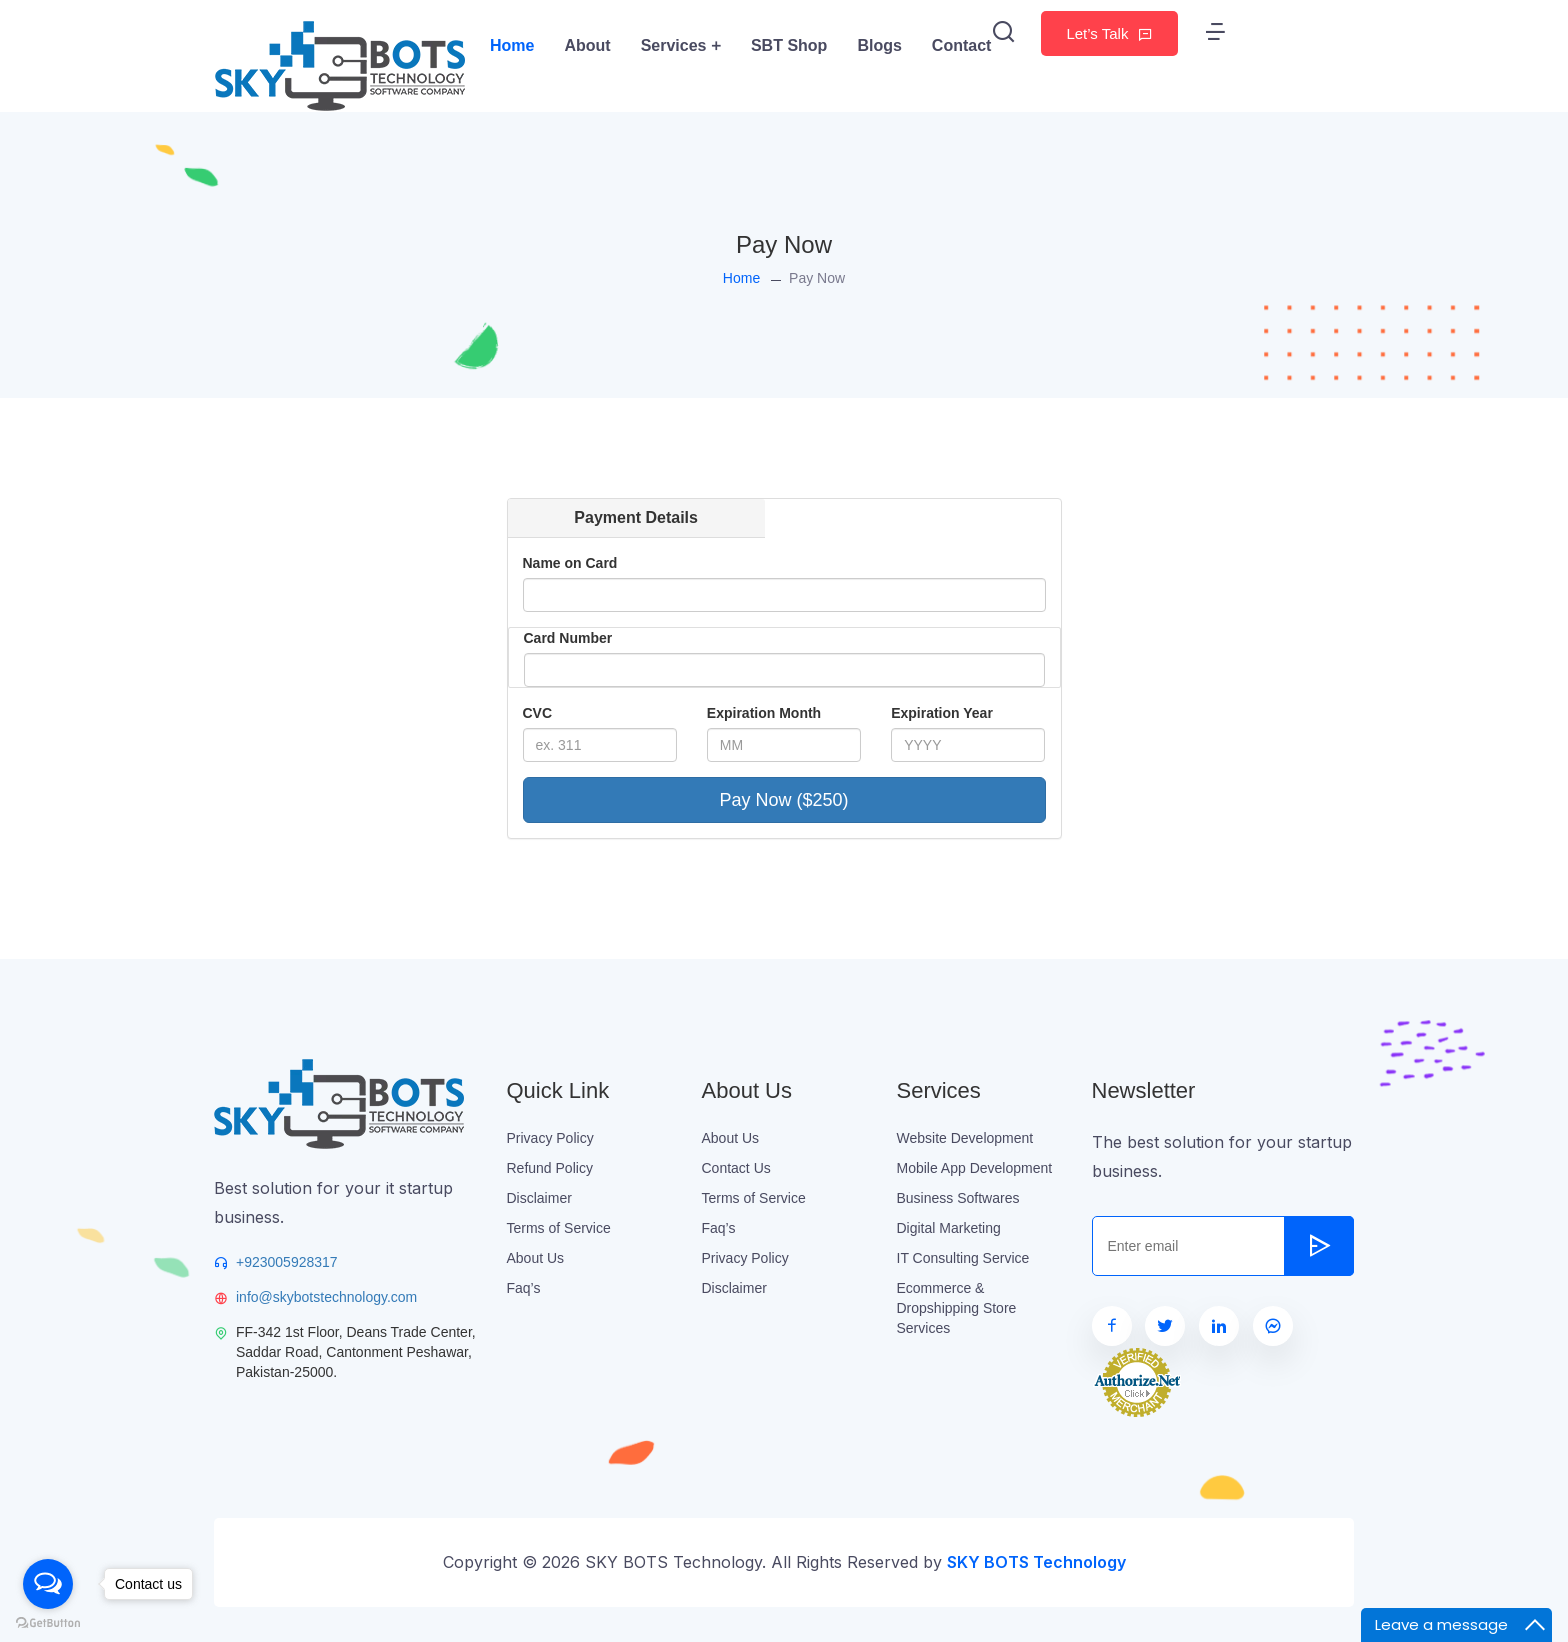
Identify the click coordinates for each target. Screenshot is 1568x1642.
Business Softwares (958, 1198)
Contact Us (736, 1168)
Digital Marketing (949, 1228)
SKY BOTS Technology (1036, 1562)
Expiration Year (942, 713)
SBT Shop (789, 45)
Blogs (879, 45)
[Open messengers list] (48, 1584)
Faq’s (524, 1288)
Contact (962, 45)
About (587, 45)
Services (681, 45)
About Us (536, 1258)
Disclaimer (539, 1198)
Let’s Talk (1109, 33)
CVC (538, 713)
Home (512, 45)
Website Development (965, 1138)
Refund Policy (550, 1168)
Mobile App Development (975, 1168)
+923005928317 (287, 1262)
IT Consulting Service (963, 1258)
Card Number (568, 638)
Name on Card (570, 563)
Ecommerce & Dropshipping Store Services (957, 1308)
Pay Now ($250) (783, 800)
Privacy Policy (550, 1138)
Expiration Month (764, 713)
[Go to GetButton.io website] (48, 1622)
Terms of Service (559, 1228)
